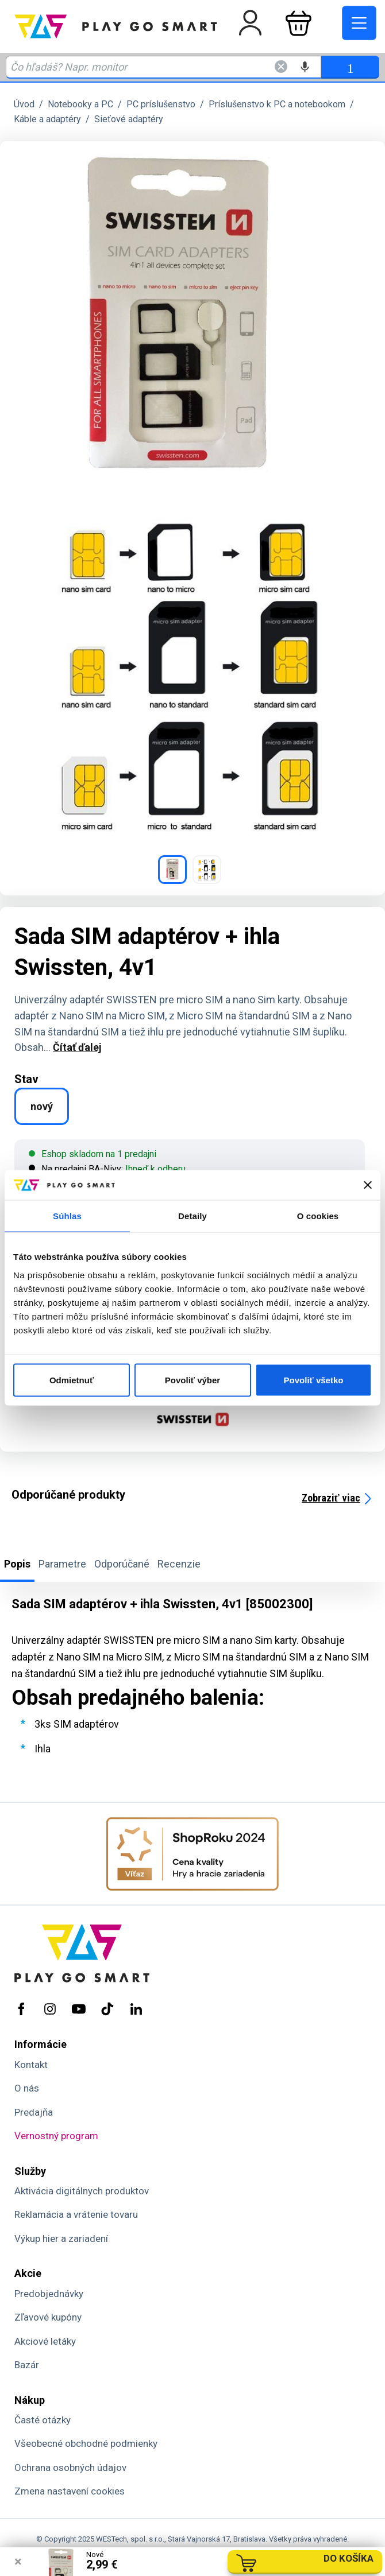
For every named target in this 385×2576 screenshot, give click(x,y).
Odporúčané (121, 1564)
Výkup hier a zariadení (61, 2238)
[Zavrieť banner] (368, 1185)
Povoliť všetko (314, 1379)
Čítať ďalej (77, 1047)
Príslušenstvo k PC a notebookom (277, 104)
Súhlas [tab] (67, 1216)
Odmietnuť (71, 1379)
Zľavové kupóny (48, 2317)
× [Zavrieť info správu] (18, 2562)
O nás (26, 2088)
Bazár (26, 2365)
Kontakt (31, 2064)
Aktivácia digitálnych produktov (81, 2191)
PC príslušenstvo (160, 104)
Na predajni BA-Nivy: (107, 1168)
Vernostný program (56, 2136)
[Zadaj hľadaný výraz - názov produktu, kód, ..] (163, 67)
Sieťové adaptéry (128, 119)
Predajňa (33, 2112)
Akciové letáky (45, 2341)
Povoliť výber (192, 1379)
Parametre (62, 1564)
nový (41, 1106)
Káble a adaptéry (47, 119)
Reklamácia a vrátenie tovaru (76, 2214)
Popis (17, 1564)
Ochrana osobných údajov (70, 2467)
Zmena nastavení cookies (69, 2491)
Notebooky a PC (80, 104)
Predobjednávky (48, 2293)
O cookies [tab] (318, 1216)
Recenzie (179, 1564)
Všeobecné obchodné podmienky (85, 2443)
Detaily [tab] (192, 1216)
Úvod (24, 104)
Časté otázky (42, 2420)
